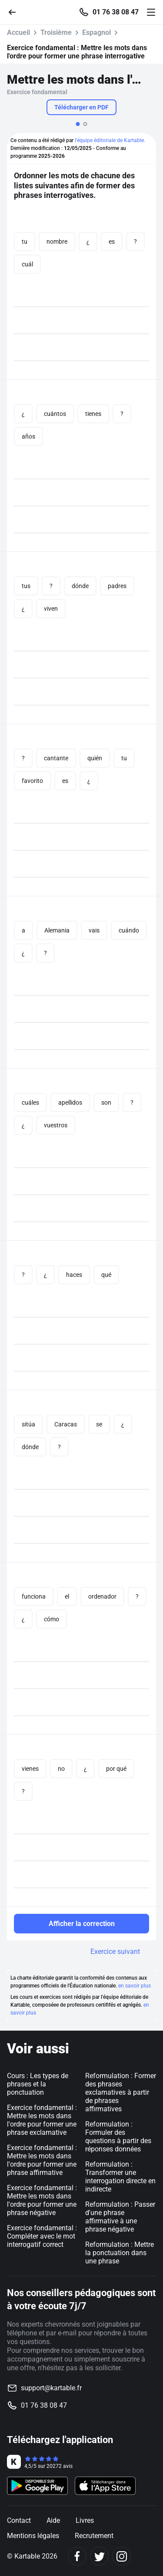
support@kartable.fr (51, 2388)
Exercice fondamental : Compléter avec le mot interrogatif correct (42, 2236)
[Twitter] (99, 2556)
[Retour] (15, 11)
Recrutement (94, 2536)
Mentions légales (33, 2536)
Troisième (56, 32)
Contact (19, 2520)
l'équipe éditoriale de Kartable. (110, 140)
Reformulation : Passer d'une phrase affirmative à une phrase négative (120, 2216)
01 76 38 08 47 (116, 12)
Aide (53, 2520)
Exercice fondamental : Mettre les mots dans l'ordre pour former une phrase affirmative (42, 2160)
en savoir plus (134, 1986)
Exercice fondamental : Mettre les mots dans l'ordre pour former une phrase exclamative (42, 2120)
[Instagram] (121, 2556)
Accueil (18, 32)
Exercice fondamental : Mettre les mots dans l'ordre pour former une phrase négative (42, 2200)
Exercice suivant (115, 1951)
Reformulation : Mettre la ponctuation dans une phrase (119, 2252)
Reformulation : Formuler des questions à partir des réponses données (118, 2136)
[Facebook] (77, 2556)
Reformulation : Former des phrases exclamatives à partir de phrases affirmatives (120, 2092)
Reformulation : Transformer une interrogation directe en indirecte (120, 2176)
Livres (85, 2520)
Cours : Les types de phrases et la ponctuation (37, 2084)
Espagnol (96, 32)
